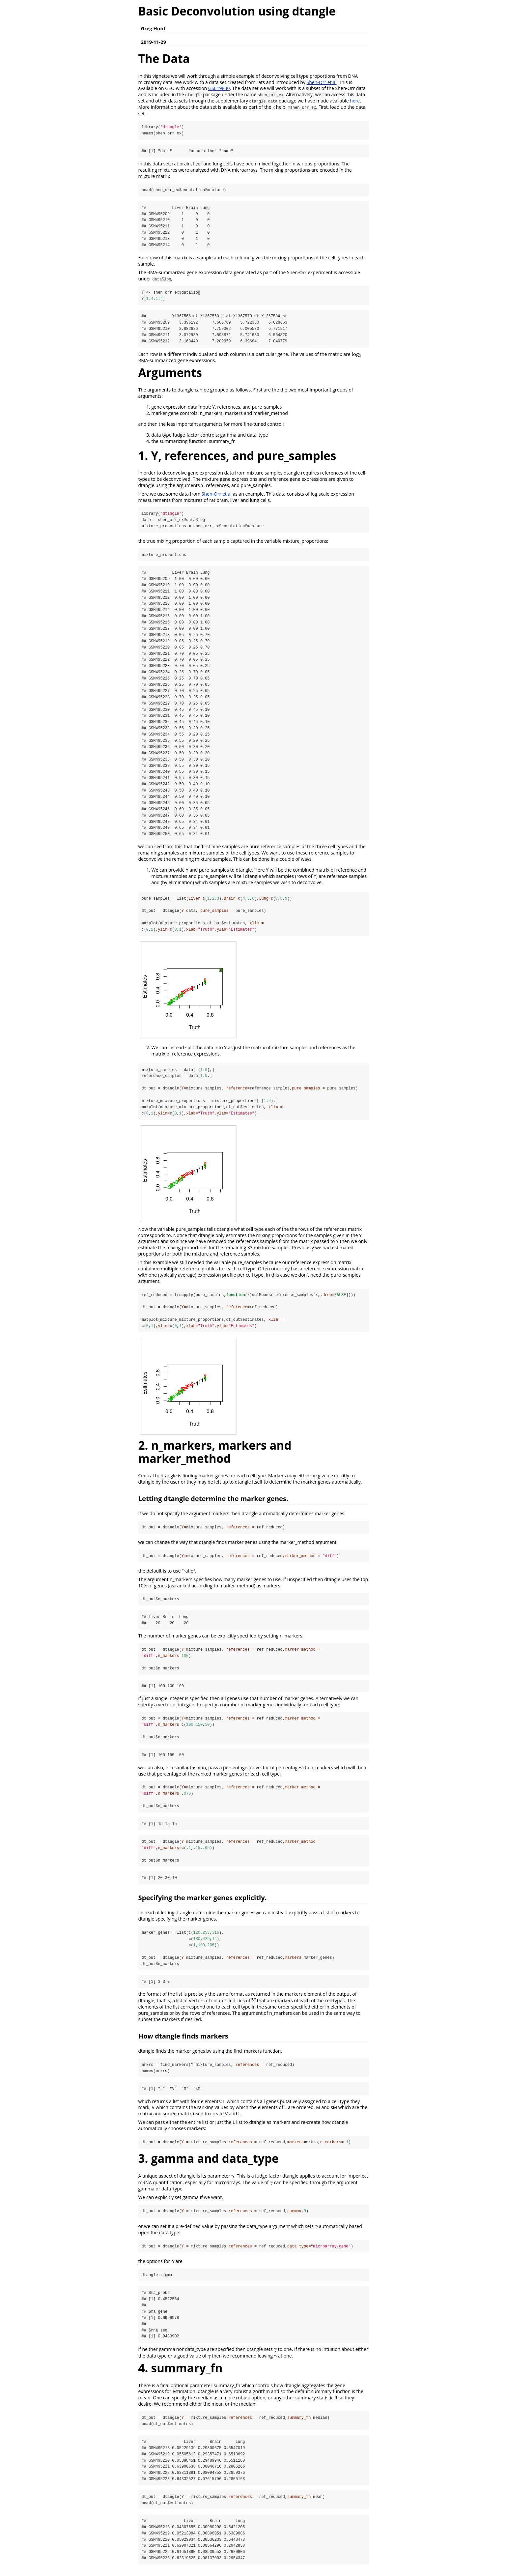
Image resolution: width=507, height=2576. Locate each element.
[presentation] (357, 355)
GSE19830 (219, 88)
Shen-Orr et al (322, 82)
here (355, 101)
